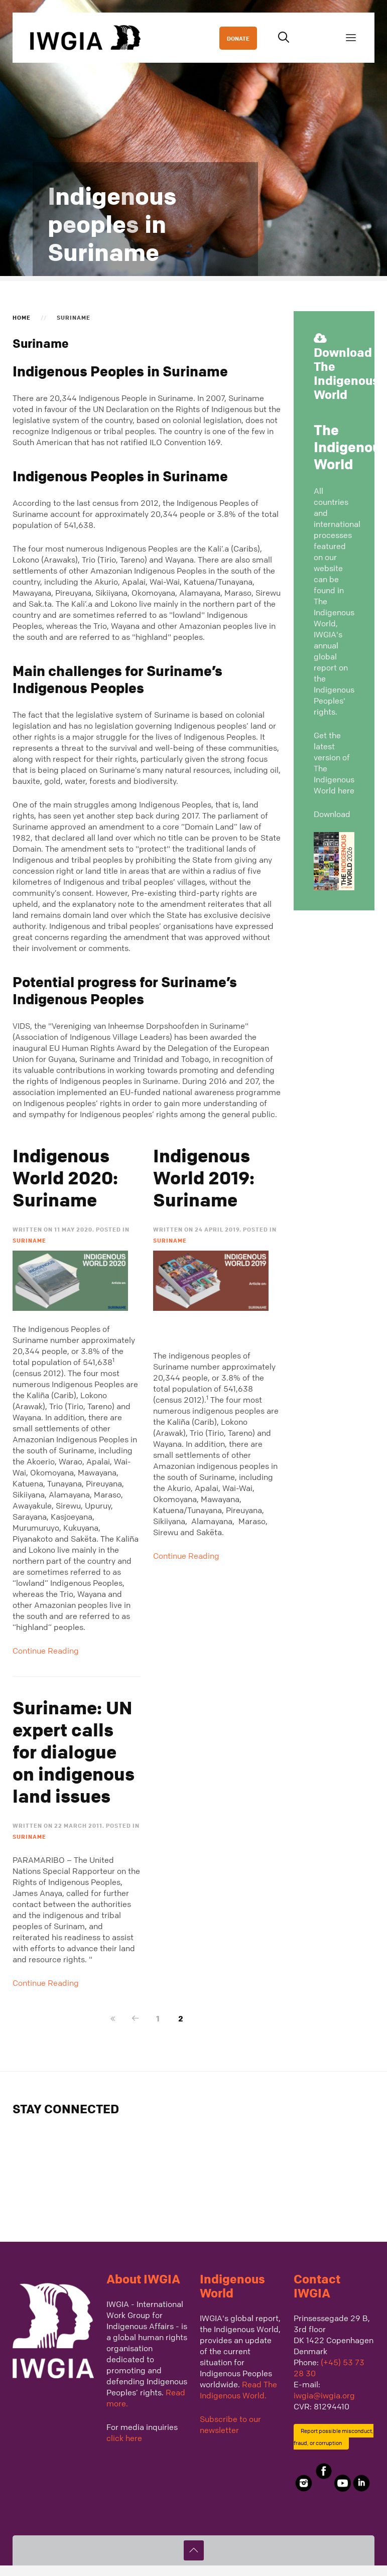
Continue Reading (46, 1651)
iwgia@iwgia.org (324, 2395)
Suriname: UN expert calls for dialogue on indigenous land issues (74, 1752)
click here (124, 2438)
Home (22, 317)
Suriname (29, 1240)
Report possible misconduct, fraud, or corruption (334, 2437)
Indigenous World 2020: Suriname (65, 1178)
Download (332, 814)
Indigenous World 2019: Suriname (203, 1178)
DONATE (238, 38)
